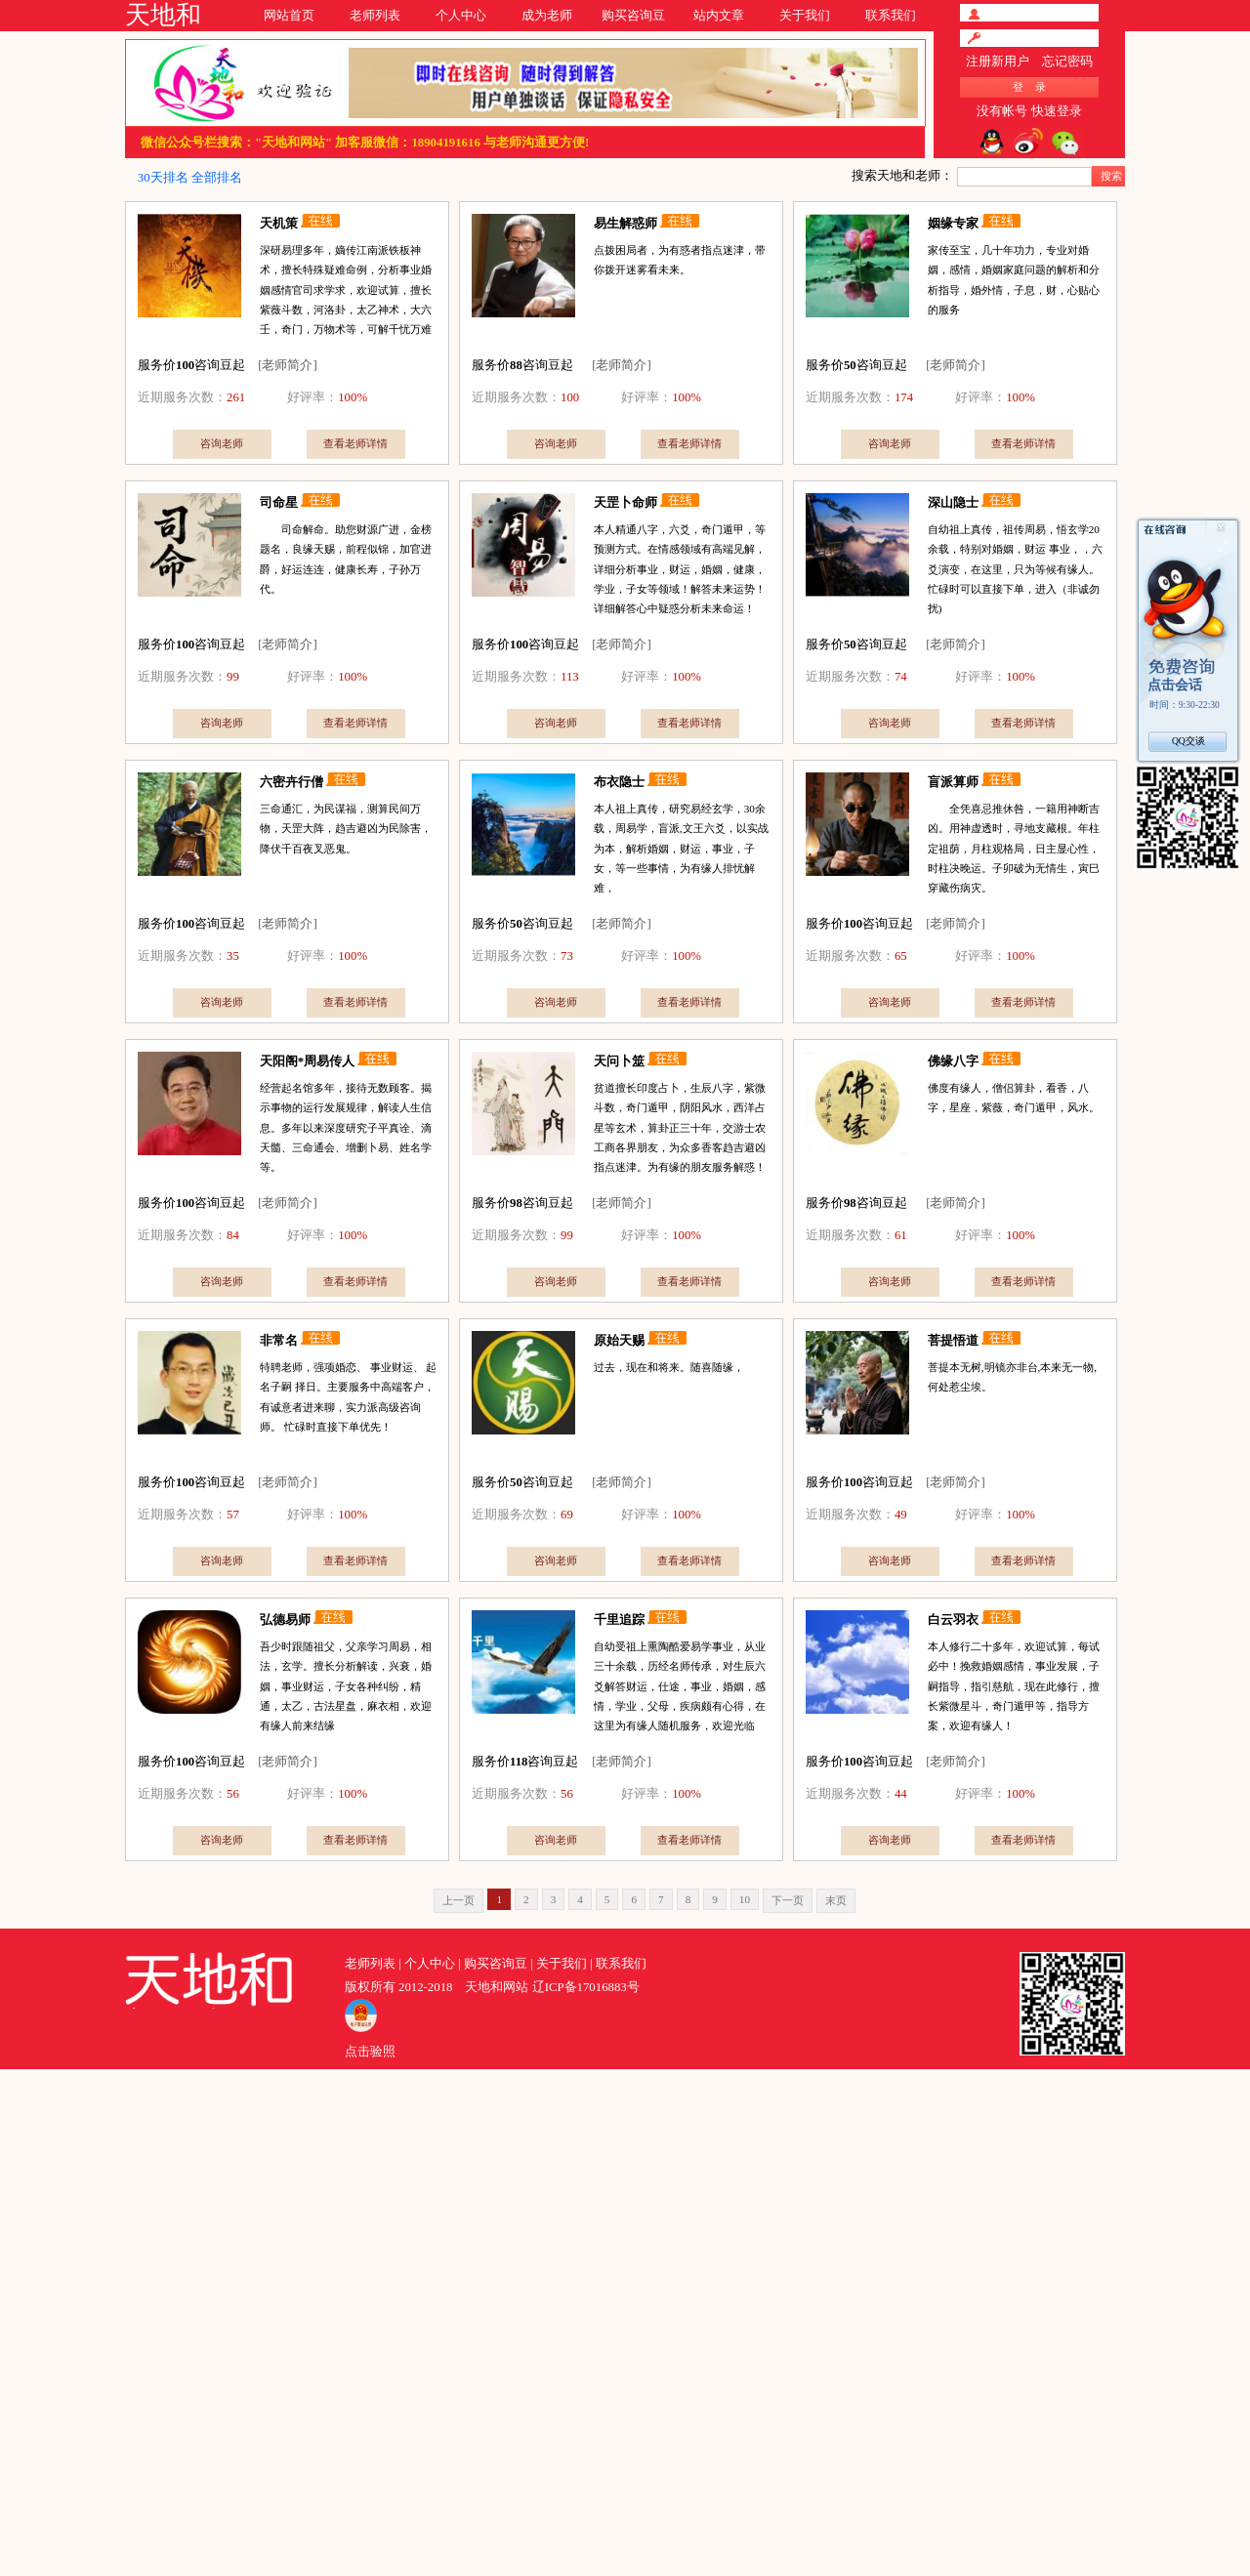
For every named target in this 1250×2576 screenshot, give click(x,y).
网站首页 (289, 15)
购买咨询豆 (633, 15)
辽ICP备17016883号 (586, 1987)
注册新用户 (997, 61)
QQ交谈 (1188, 740)
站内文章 (718, 15)
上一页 (458, 1900)
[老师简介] (287, 365)
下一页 (787, 1900)
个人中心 (461, 15)
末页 (836, 1900)
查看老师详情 (355, 443)
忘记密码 (1067, 61)
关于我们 (804, 15)
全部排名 (216, 178)
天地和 (163, 15)
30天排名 (163, 178)
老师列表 (375, 15)
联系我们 (890, 15)
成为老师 (546, 15)
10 (744, 1899)
